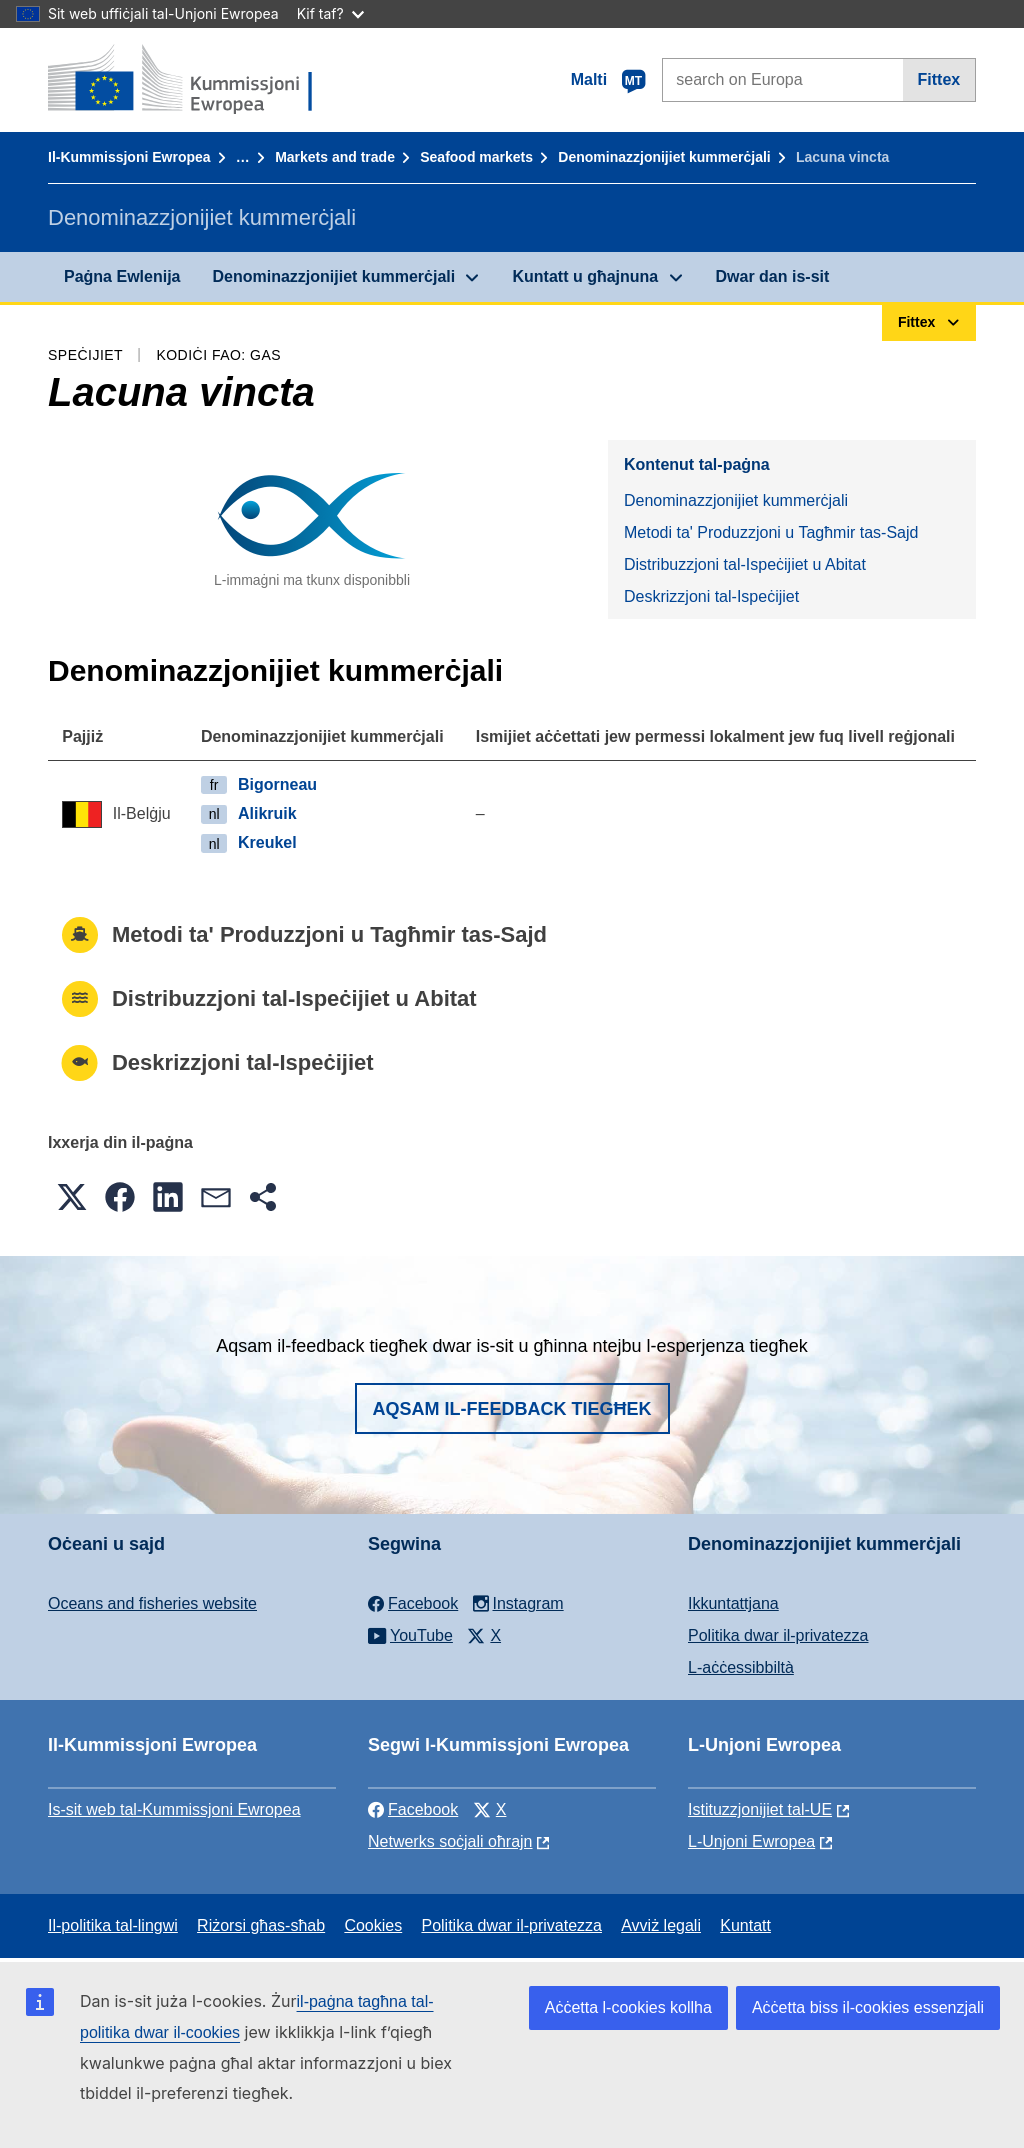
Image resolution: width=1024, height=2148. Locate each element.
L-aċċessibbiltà (741, 1667)
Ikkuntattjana (733, 1603)
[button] (72, 1197)
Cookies (373, 1925)
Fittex (939, 79)
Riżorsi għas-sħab (261, 1925)
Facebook (413, 1809)
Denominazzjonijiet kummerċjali (664, 157)
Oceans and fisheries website (152, 1603)
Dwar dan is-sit (773, 276)
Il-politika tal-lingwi (113, 1925)
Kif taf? (330, 13)
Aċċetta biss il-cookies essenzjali (868, 2007)
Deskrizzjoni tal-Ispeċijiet (711, 596)
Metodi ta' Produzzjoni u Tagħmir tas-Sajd (771, 532)
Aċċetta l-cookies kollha (628, 2007)
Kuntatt (745, 1925)
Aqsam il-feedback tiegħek (512, 1409)
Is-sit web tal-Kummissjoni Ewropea (174, 1809)
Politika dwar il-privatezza (778, 1635)
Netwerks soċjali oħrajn (450, 1841)
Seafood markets (476, 157)
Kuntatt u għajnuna (585, 276)
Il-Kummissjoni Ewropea (129, 157)
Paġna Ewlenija (122, 276)
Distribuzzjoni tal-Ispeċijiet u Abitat (745, 564)
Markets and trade (335, 157)
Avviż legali (661, 1925)
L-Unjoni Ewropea (751, 1841)
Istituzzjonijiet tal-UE (760, 1809)
